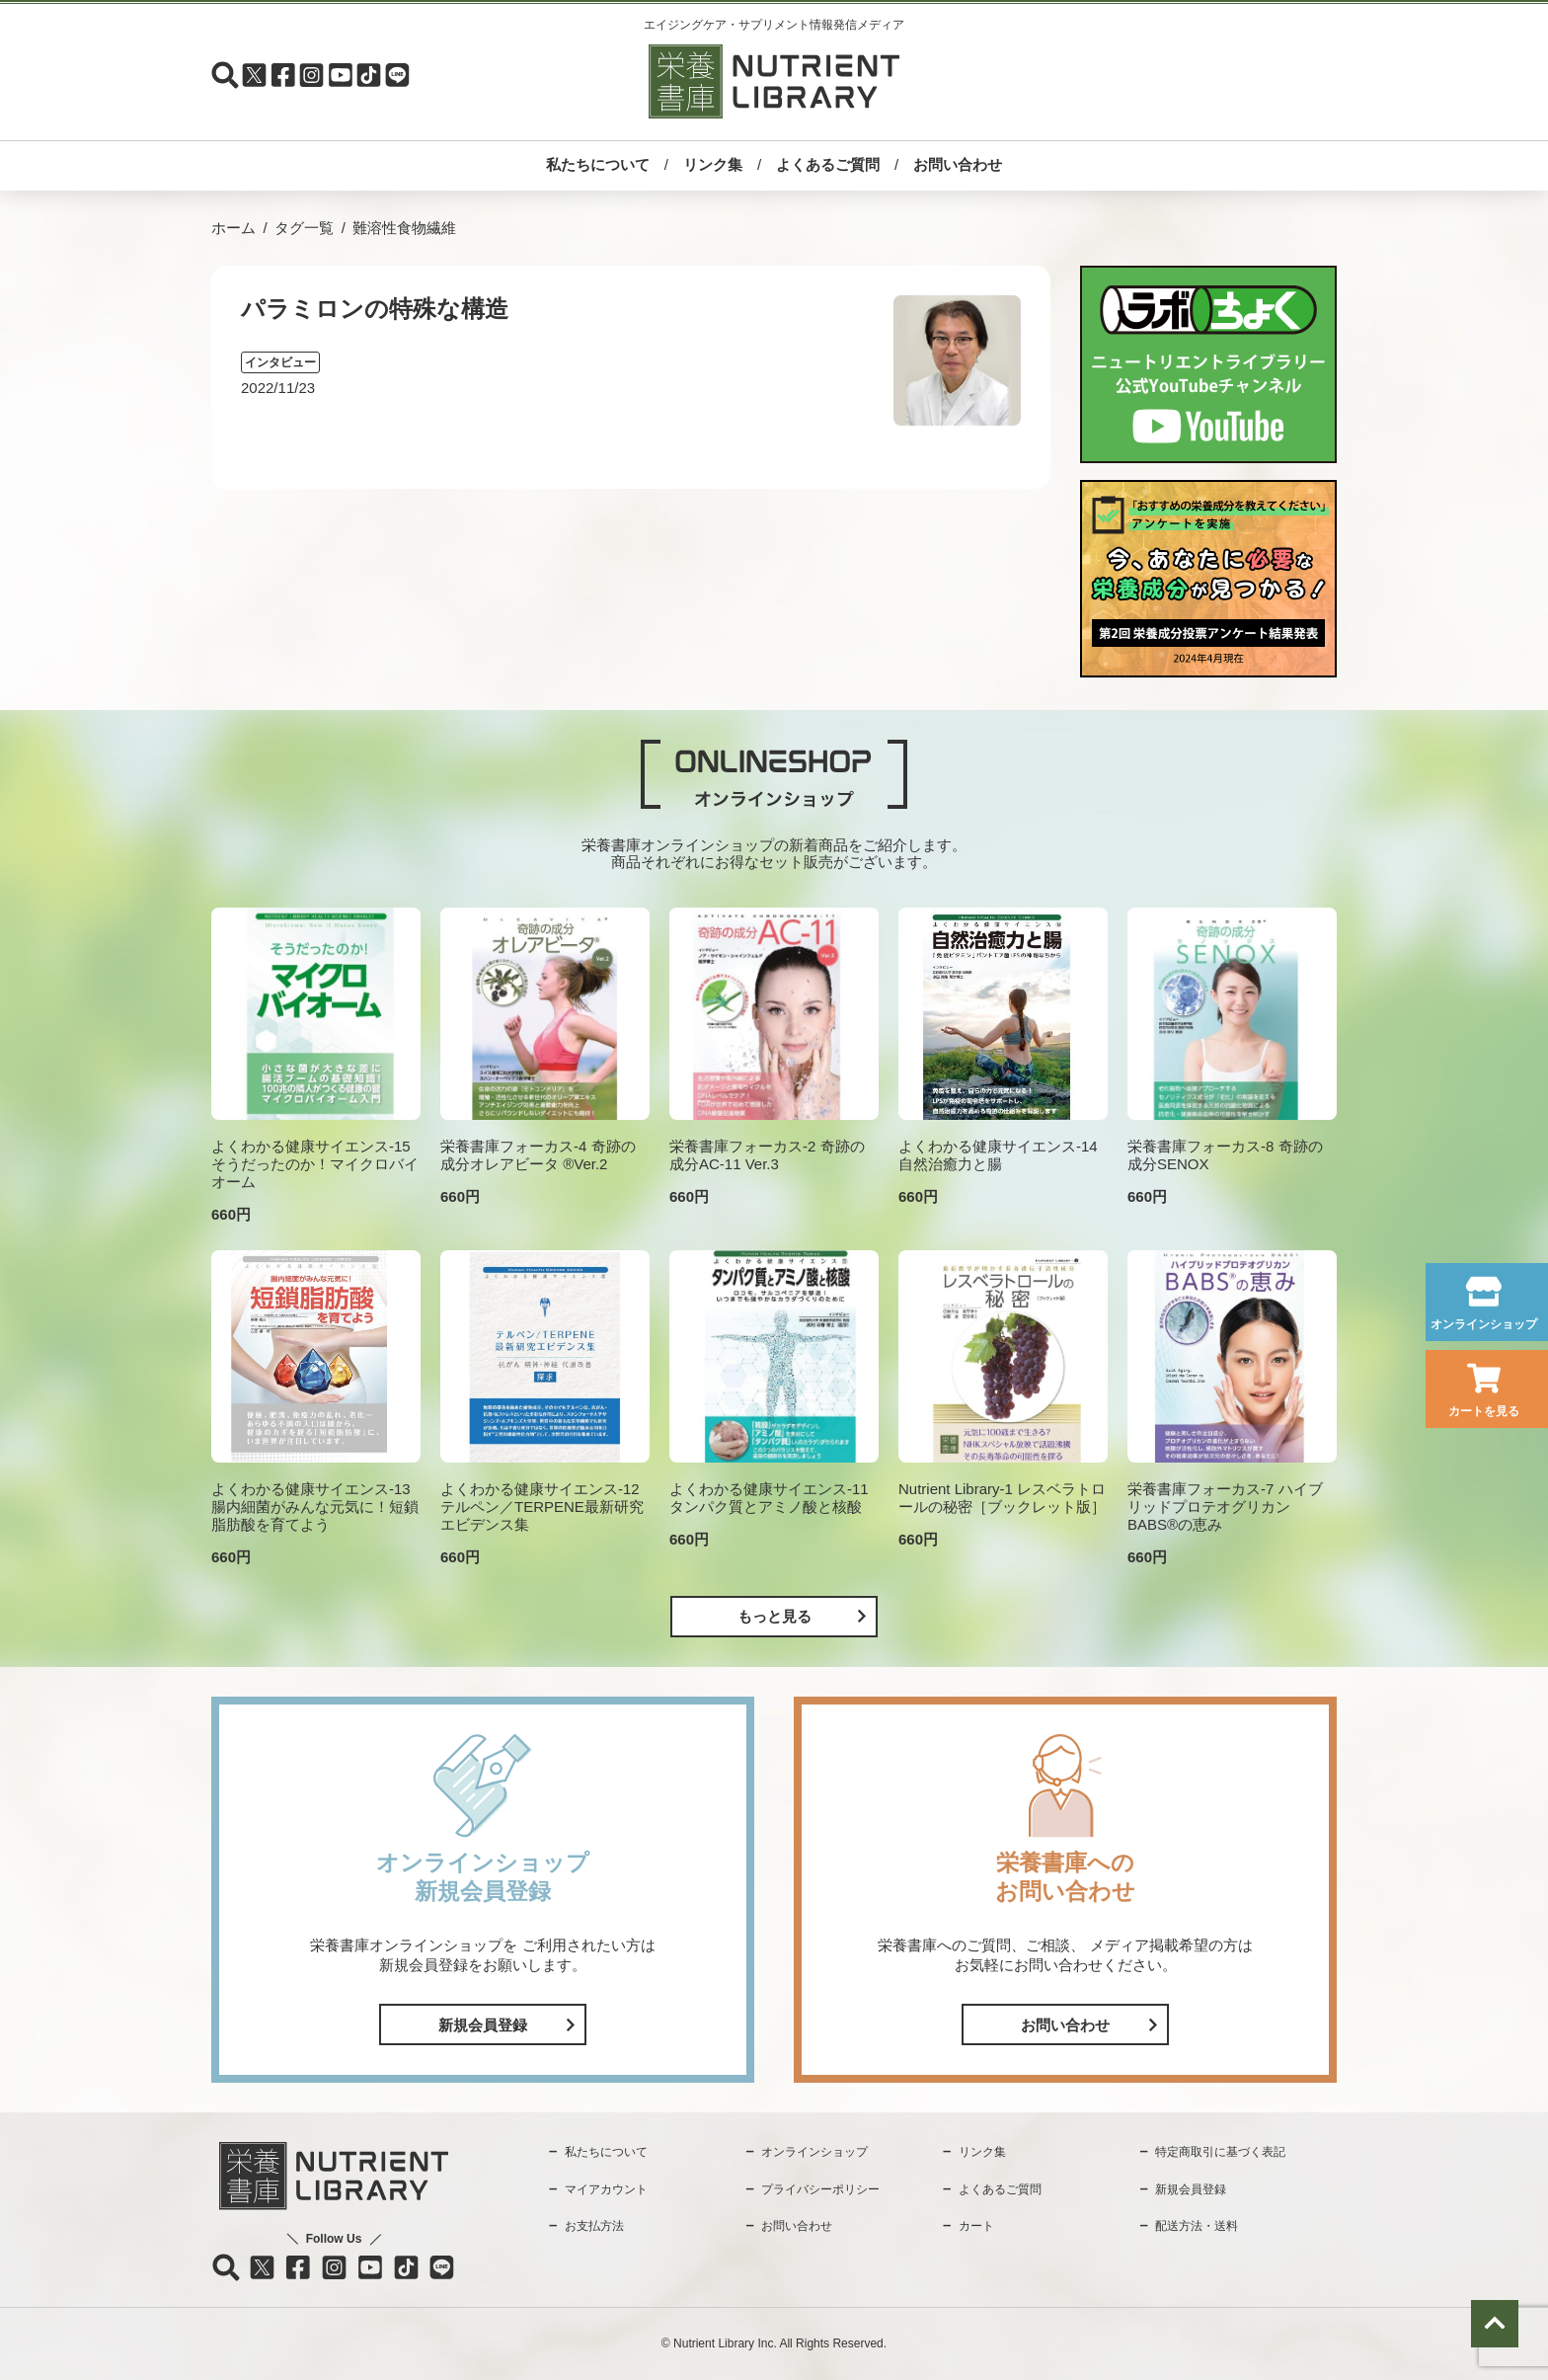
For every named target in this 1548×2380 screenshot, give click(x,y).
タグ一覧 (304, 227)
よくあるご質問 (828, 164)
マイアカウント (606, 2189)
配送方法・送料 (1196, 2226)
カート (976, 2226)
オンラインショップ (1484, 1324)
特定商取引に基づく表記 (1220, 2152)
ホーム (233, 227)
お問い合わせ (957, 164)
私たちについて (598, 164)
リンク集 (712, 164)
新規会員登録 (482, 2025)
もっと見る (774, 1616)
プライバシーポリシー (820, 2189)
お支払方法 (594, 2226)
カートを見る (1483, 1411)
